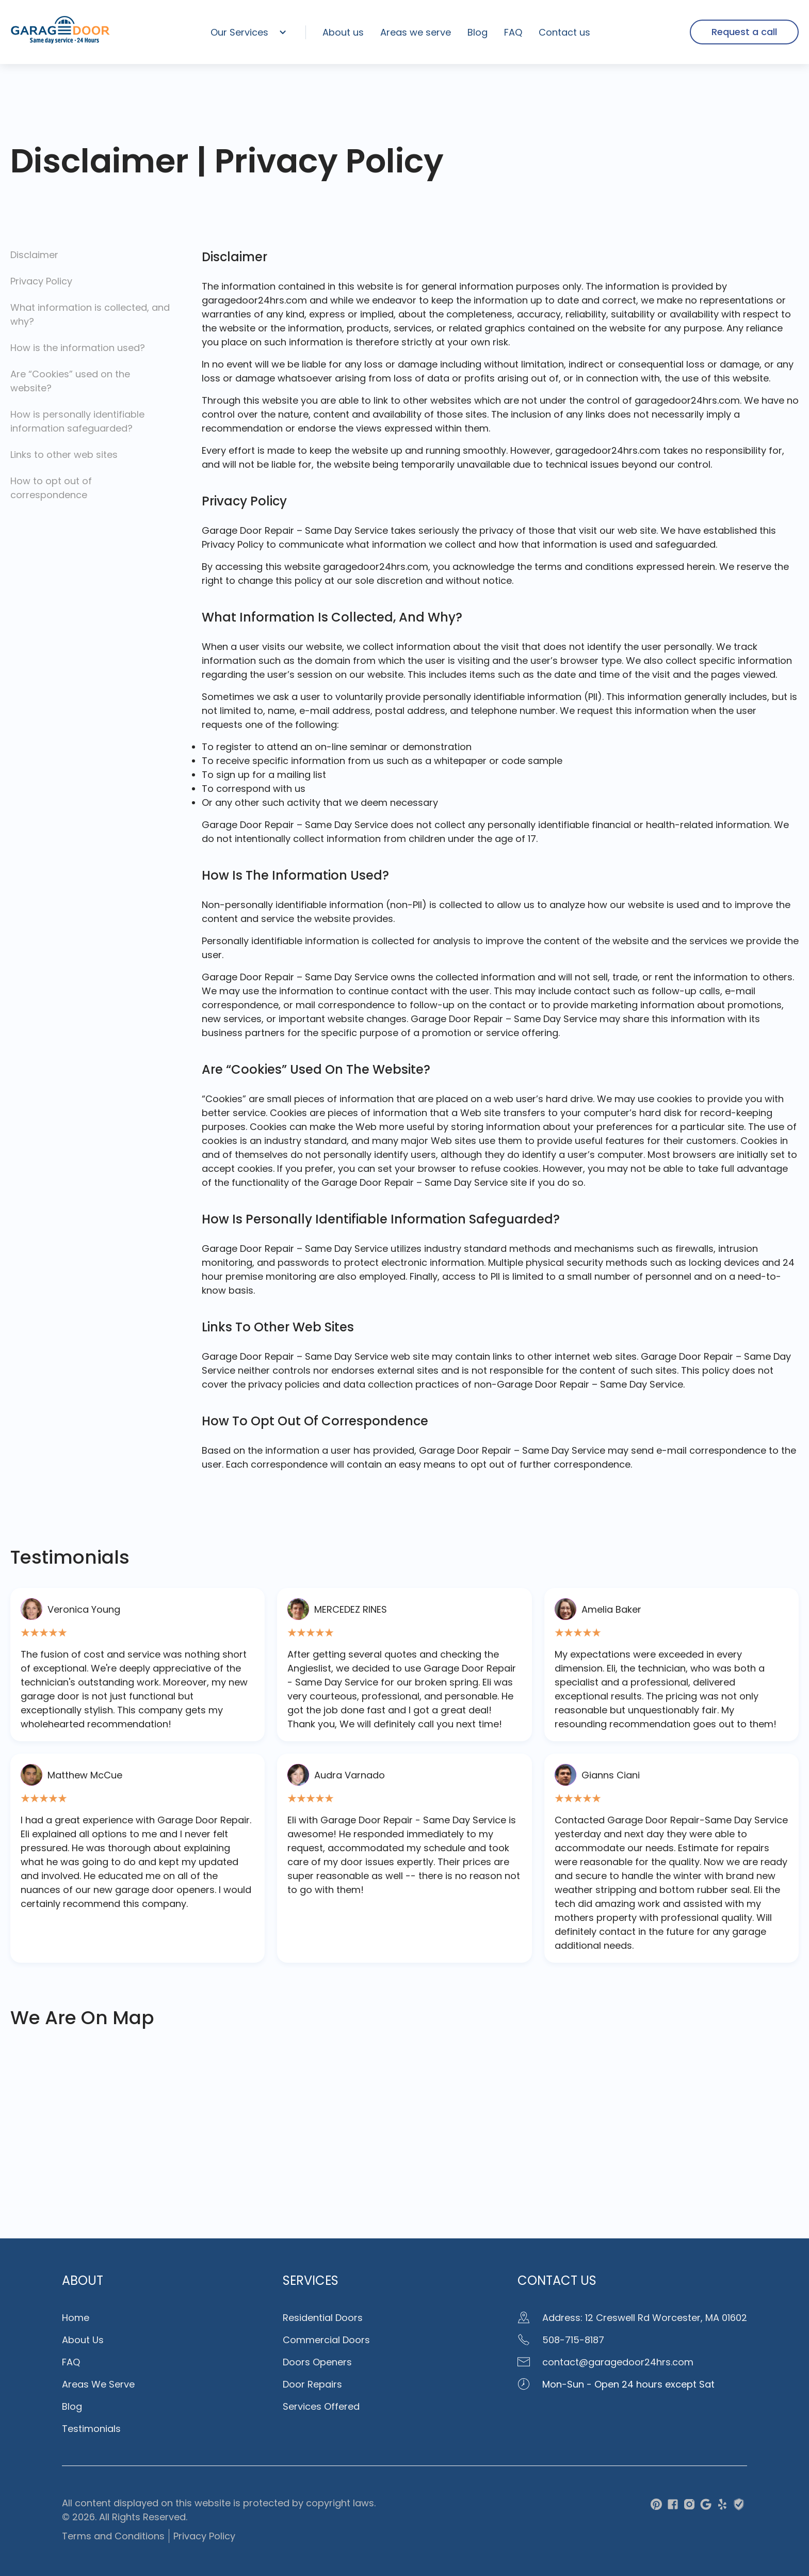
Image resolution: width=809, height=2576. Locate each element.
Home (75, 2317)
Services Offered (321, 2406)
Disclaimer (34, 254)
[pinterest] (656, 2506)
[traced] (739, 2506)
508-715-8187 (560, 2339)
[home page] (60, 41)
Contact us (564, 32)
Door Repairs (312, 2384)
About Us (83, 2339)
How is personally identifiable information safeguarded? (77, 421)
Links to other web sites (64, 454)
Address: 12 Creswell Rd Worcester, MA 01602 (632, 2317)
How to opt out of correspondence (51, 487)
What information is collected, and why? (90, 314)
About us (343, 32)
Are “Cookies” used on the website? (70, 381)
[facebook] (673, 2506)
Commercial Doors (326, 2339)
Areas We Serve (98, 2384)
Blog (477, 32)
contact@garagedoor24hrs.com (605, 2362)
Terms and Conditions (113, 2536)
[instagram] (689, 2506)
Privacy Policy (41, 281)
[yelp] (722, 2506)
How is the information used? (77, 347)
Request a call (744, 31)
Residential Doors (323, 2317)
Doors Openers (317, 2362)
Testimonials (91, 2428)
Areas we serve (415, 32)
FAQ (513, 32)
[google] (706, 2506)
